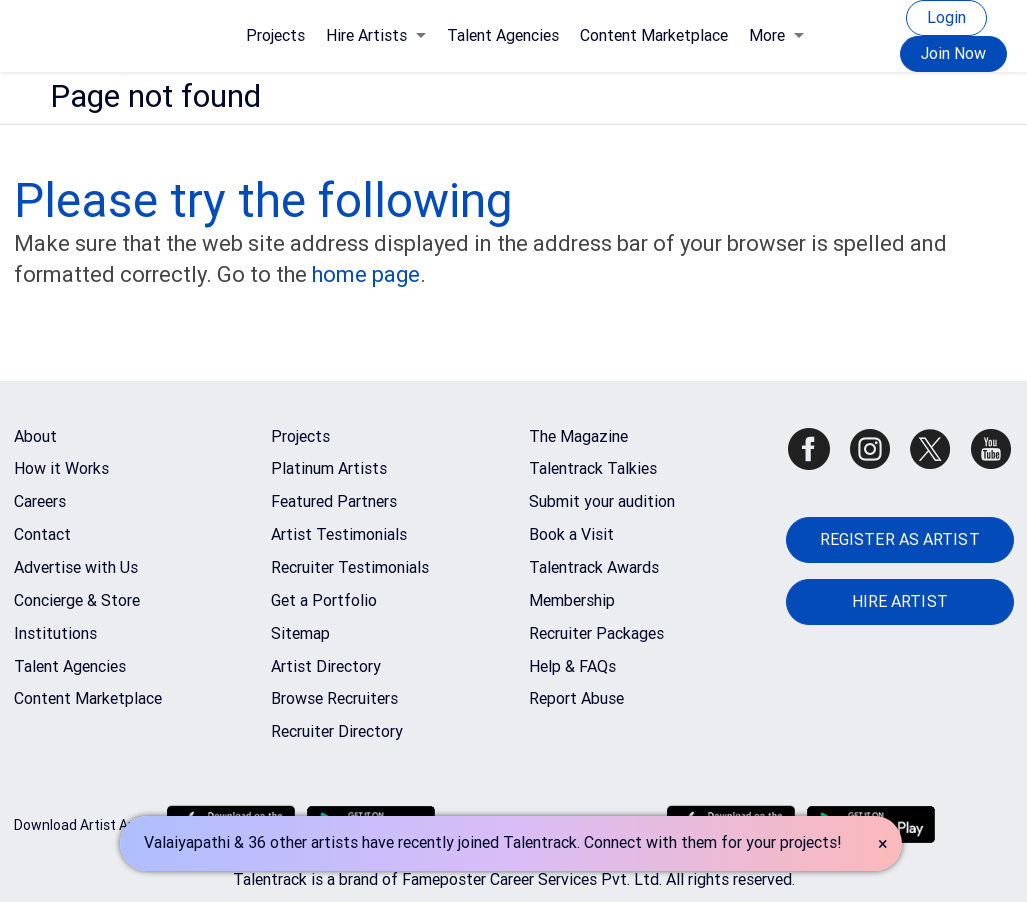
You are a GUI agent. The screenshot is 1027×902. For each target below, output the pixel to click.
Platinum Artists (329, 468)
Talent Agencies (503, 35)
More (776, 35)
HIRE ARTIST (900, 601)
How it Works (61, 468)
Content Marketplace (654, 35)
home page (366, 274)
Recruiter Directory (337, 731)
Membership (572, 600)
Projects (275, 35)
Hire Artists (376, 35)
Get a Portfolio (324, 600)
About (35, 436)
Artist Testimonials (339, 534)
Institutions (55, 633)
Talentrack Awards (594, 567)
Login (946, 17)
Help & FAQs (572, 666)
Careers (40, 501)
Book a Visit (571, 534)
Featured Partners (334, 501)
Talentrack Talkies (593, 468)
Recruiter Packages (596, 633)
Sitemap (300, 633)
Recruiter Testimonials (350, 567)
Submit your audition (602, 501)
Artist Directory (326, 666)
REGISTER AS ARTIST (900, 539)
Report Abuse (576, 698)
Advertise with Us (76, 567)
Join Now (953, 53)
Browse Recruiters (334, 698)
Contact (42, 534)
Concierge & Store (77, 600)
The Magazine (578, 436)
